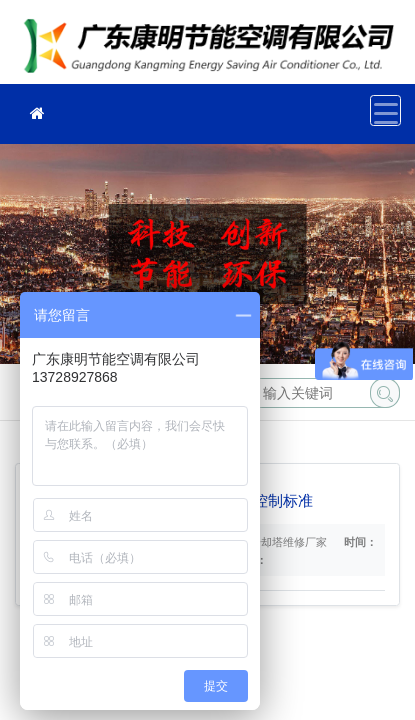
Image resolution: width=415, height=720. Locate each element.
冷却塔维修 (215, 48)
